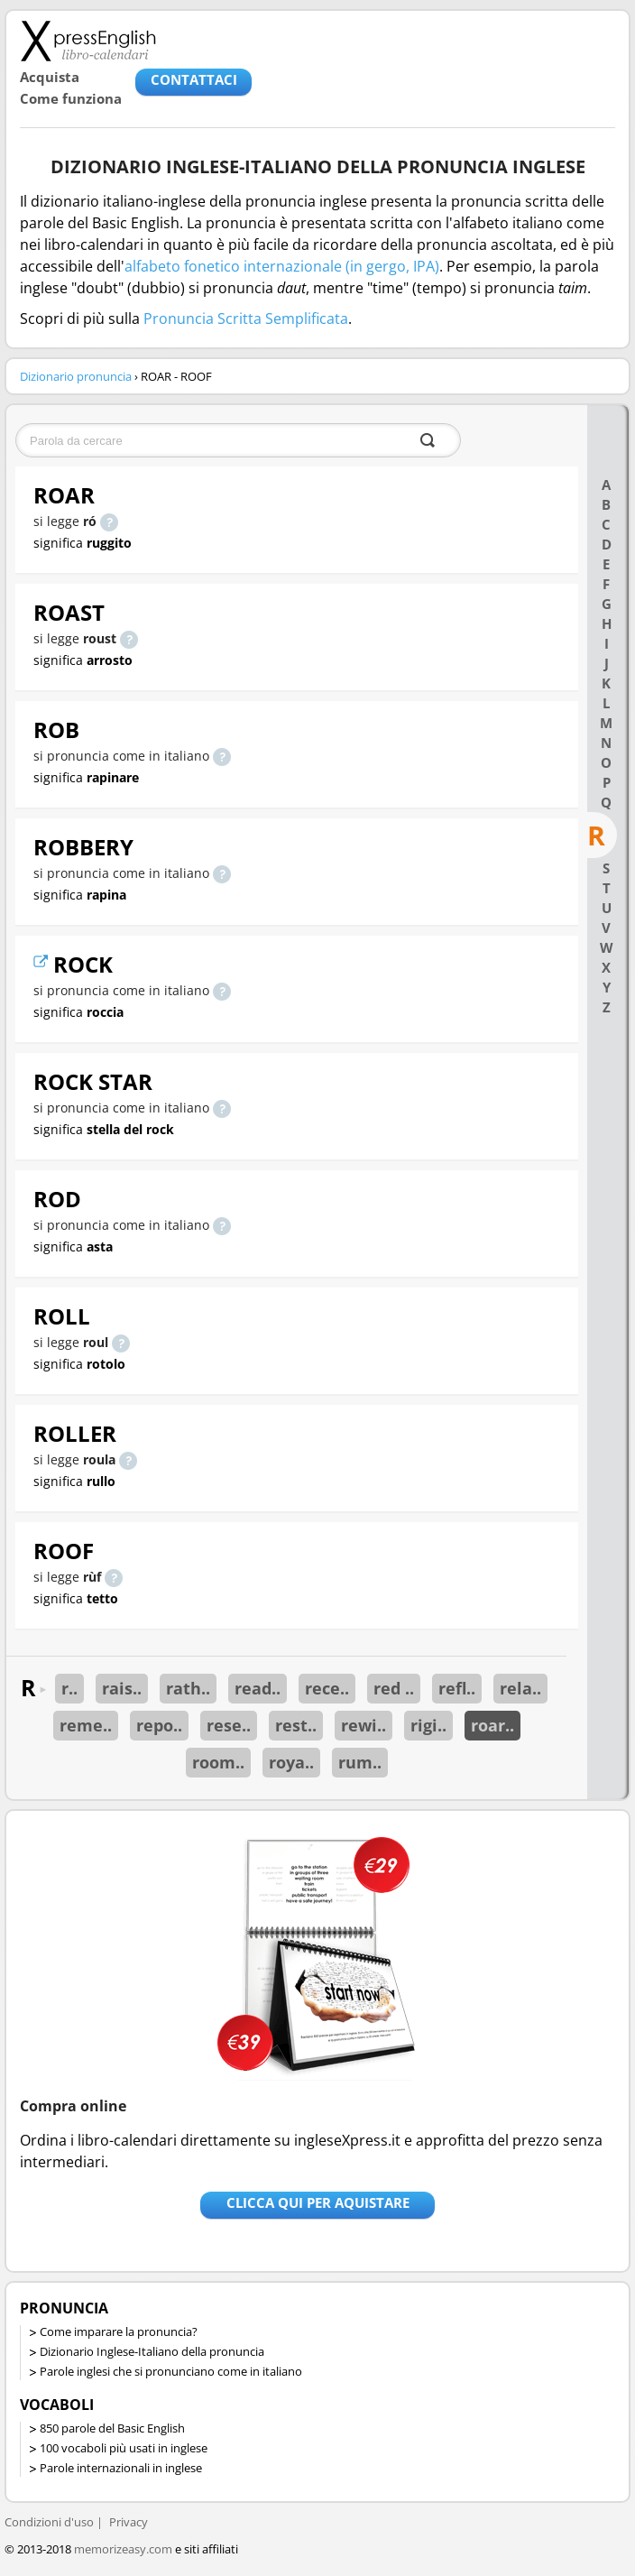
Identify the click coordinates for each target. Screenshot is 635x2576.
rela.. (520, 1688)
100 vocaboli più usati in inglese (123, 2448)
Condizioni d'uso (49, 2522)
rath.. (188, 1688)
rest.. (296, 1725)
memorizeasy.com (123, 2549)
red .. (393, 1688)
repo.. (159, 1725)
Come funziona (71, 98)
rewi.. (363, 1725)
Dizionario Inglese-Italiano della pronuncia (152, 2351)
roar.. (492, 1725)
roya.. (291, 1762)
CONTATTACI (194, 79)
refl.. (456, 1688)
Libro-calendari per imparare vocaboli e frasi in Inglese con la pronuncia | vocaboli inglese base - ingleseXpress (88, 40)
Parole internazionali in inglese (121, 2468)
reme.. (86, 1725)
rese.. (229, 1725)
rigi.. (428, 1725)
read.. (258, 1688)
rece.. (327, 1688)
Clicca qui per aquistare (318, 2202)
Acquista (49, 77)
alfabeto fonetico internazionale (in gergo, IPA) (281, 266)
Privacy (128, 2522)
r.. (69, 1688)
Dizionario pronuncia (76, 376)
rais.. (122, 1688)
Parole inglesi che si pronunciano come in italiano (171, 2371)
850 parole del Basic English (112, 2428)
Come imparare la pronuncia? (119, 2331)
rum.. (360, 1762)
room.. (218, 1762)
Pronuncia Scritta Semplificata (245, 318)
